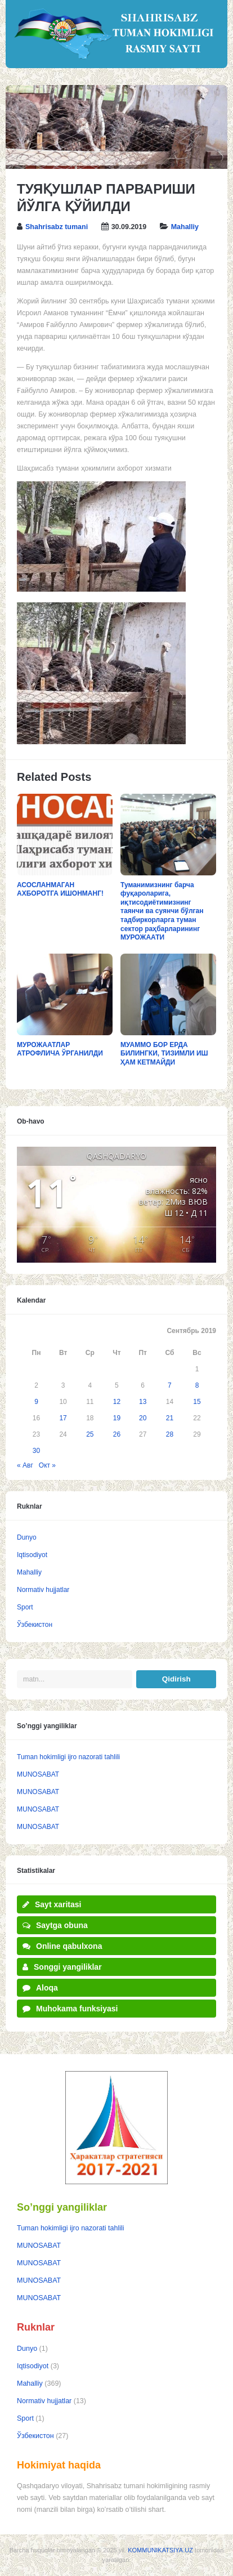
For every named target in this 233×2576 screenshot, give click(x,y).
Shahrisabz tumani (56, 227)
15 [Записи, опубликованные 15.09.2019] (196, 1402)
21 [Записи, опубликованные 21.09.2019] (169, 1418)
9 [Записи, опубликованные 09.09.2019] (36, 1402)
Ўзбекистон (34, 1625)
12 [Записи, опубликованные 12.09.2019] (116, 1402)
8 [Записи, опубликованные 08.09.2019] (197, 1385)
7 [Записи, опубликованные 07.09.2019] (170, 1385)
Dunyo (27, 1537)
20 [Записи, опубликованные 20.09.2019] (142, 1418)
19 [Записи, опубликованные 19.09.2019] (116, 1418)
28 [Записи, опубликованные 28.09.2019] (169, 1434)
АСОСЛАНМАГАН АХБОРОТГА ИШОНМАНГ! (60, 889)
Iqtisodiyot (32, 1555)
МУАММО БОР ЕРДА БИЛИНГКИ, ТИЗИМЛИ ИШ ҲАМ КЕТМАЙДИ (164, 1053)
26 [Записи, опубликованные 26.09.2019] (116, 1434)
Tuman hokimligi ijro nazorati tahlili (68, 1757)
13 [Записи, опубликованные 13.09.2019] (142, 1402)
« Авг (25, 1465)
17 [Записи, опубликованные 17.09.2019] (62, 1418)
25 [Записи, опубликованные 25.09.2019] (89, 1434)
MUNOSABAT (38, 1774)
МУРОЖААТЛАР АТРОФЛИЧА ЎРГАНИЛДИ (60, 1049)
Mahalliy (185, 227)
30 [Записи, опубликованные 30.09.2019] (36, 1451)
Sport (25, 1607)
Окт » (47, 1465)
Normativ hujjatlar (43, 1590)
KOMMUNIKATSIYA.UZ (160, 2550)
